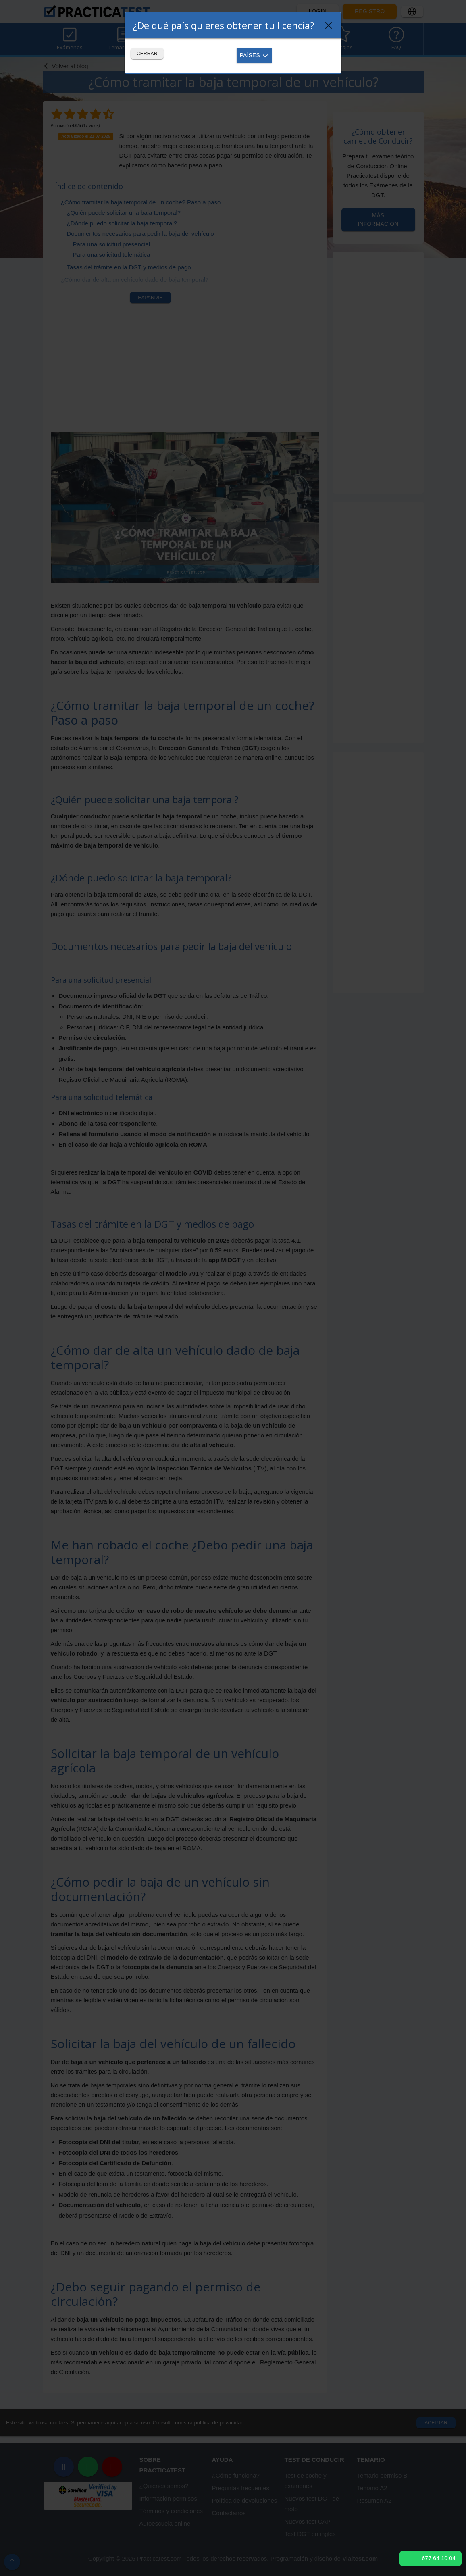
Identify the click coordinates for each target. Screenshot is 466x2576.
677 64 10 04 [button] (431, 2558)
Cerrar (147, 53)
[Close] (328, 25)
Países (254, 55)
